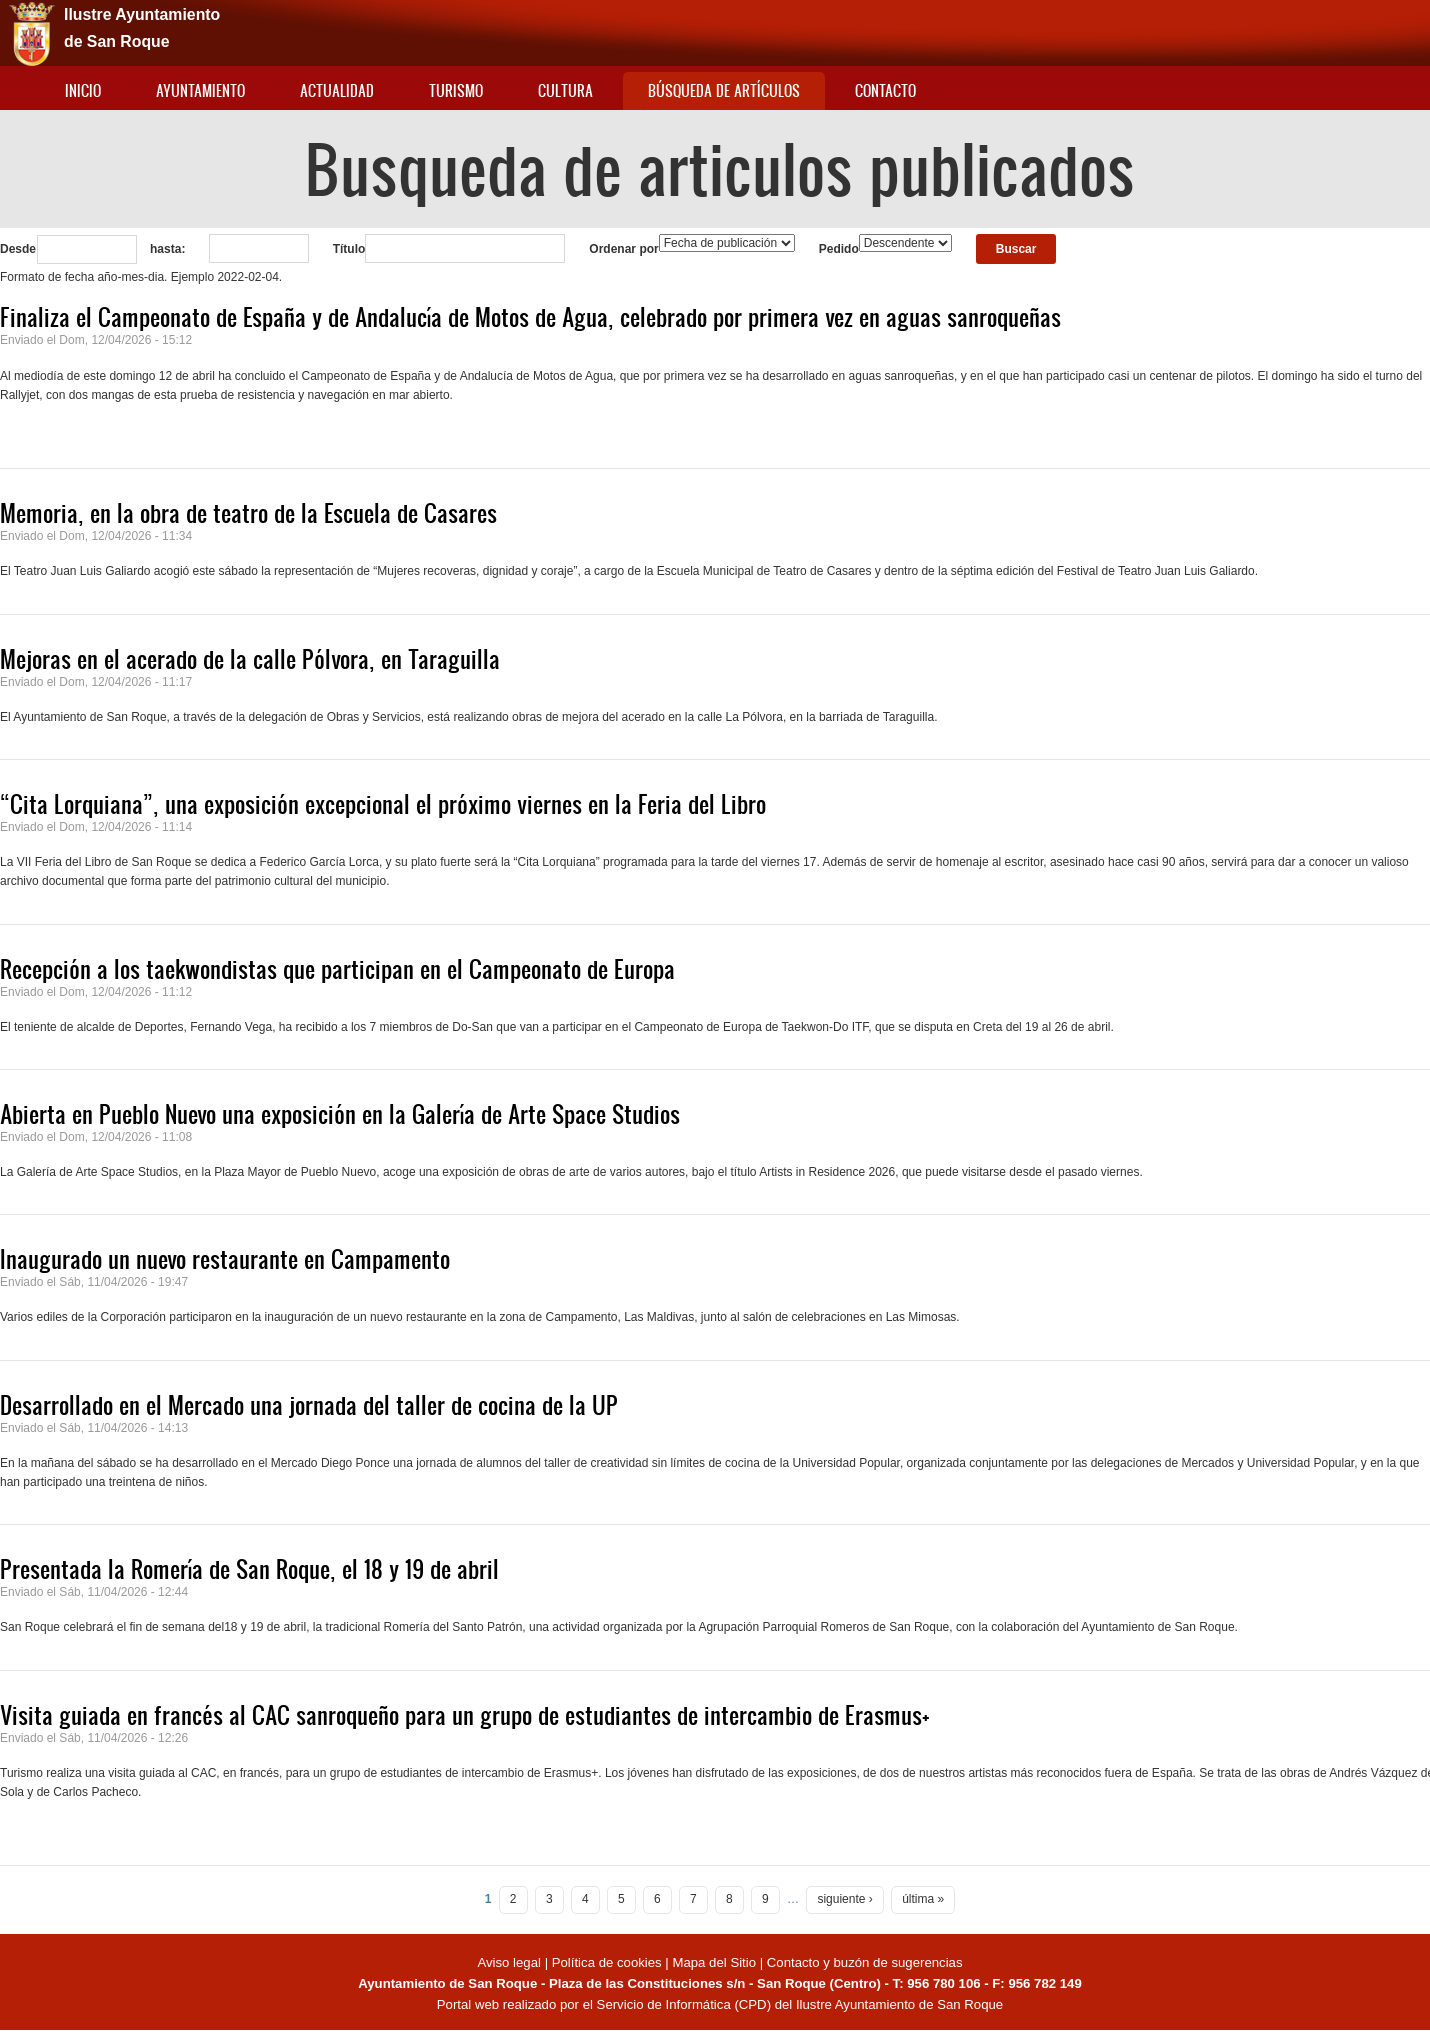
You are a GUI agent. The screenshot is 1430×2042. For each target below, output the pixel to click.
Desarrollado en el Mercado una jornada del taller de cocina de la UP (309, 1405)
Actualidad (337, 90)
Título (349, 249)
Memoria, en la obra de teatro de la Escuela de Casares (248, 513)
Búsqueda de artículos (724, 90)
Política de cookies (607, 1962)
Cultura (565, 90)
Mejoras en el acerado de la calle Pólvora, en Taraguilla (250, 659)
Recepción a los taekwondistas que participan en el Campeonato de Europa (337, 969)
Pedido (839, 249)
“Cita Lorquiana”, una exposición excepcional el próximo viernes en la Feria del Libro (383, 804)
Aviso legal (510, 1962)
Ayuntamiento (200, 90)
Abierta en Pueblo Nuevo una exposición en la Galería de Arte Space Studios (340, 1114)
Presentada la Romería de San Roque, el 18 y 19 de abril (249, 1569)
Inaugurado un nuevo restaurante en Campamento (225, 1259)
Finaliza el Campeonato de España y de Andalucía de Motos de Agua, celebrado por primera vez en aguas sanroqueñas (530, 317)
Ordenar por (623, 249)
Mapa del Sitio (714, 1962)
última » (923, 1899)
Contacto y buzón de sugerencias (865, 1962)
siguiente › (844, 1899)
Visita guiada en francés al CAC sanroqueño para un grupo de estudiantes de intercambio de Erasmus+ (465, 1715)
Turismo (456, 90)
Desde (18, 249)
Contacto (885, 90)
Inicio (83, 90)
